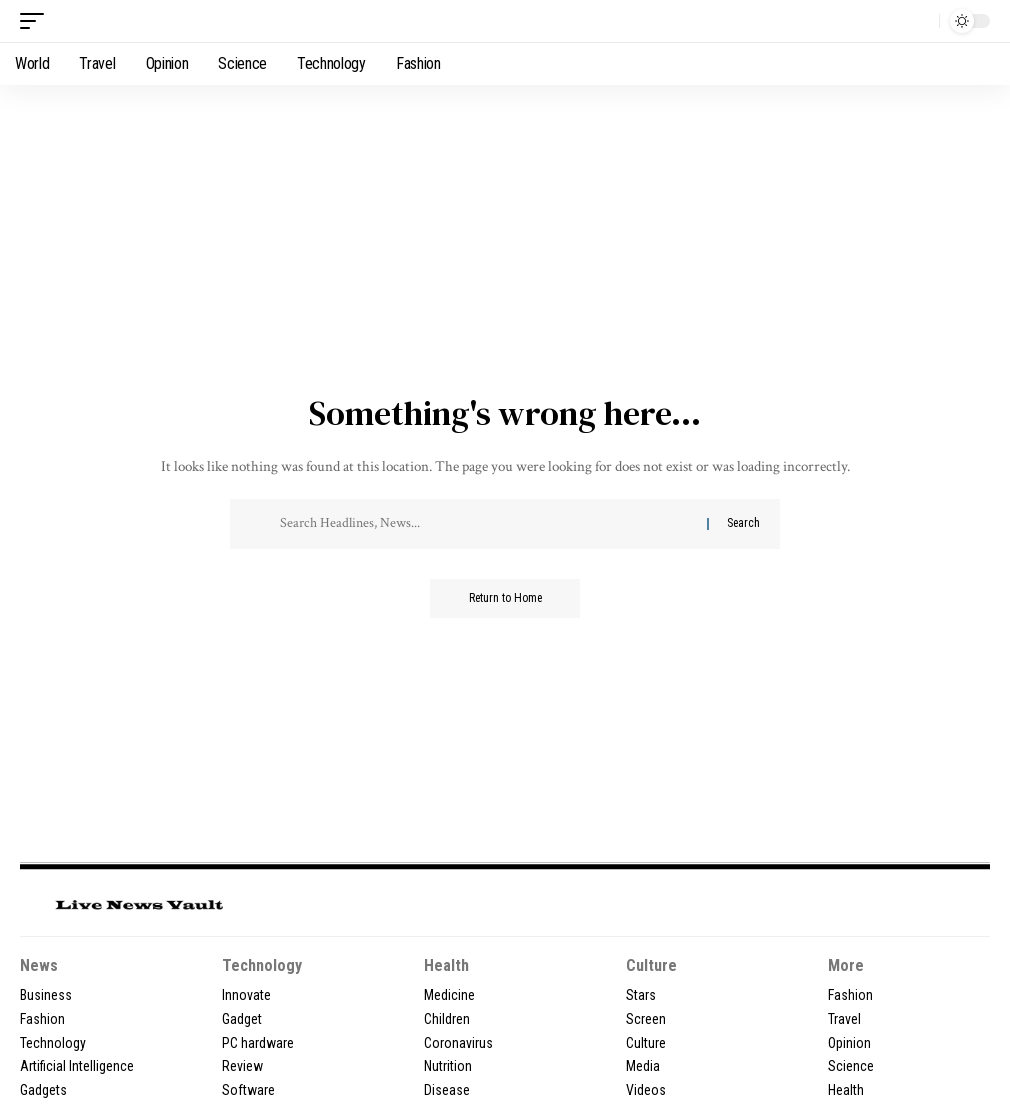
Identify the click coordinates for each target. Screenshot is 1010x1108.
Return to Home (505, 599)
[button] (37, 21)
